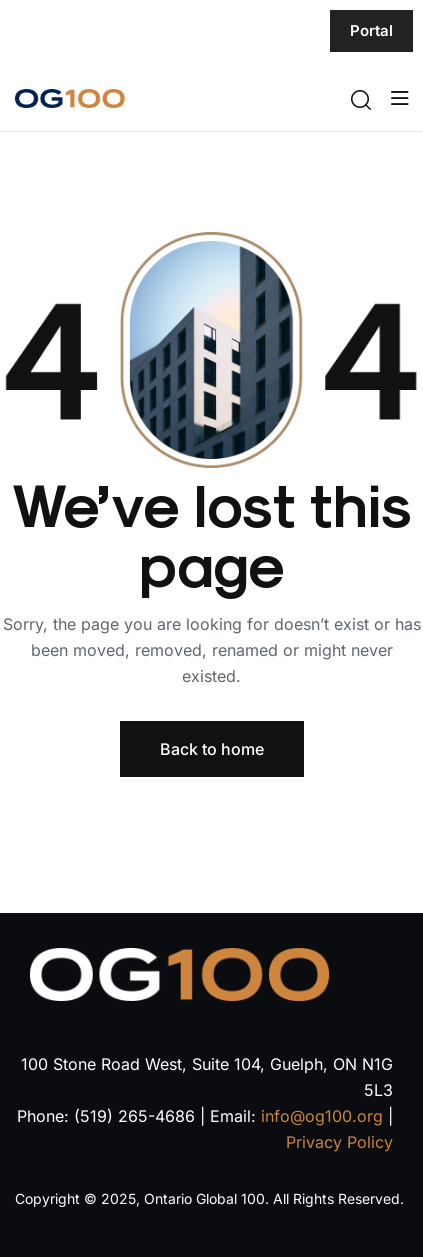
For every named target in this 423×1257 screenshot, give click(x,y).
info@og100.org (322, 1116)
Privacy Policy (339, 1142)
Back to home (212, 749)
